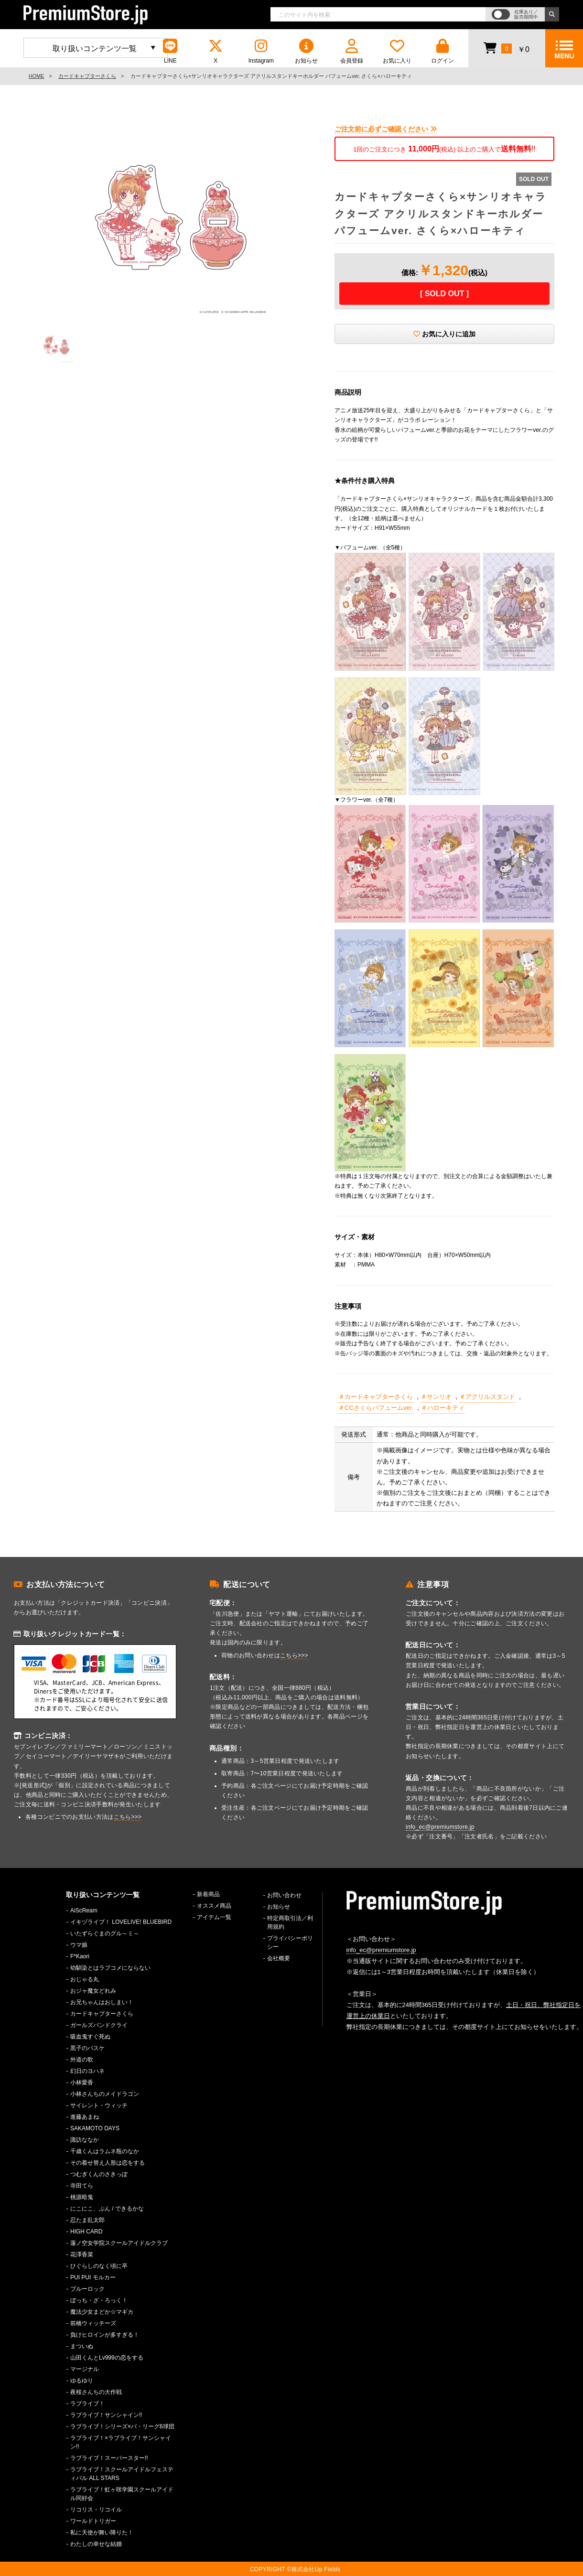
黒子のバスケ (87, 2048)
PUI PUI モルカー (93, 2277)
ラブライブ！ (87, 2403)
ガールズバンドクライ (99, 2025)
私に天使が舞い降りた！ (101, 2532)
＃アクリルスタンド (487, 1396)
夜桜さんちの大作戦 (96, 2392)
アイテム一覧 (214, 1917)
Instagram (261, 51)
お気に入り (397, 51)
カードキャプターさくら (87, 76)
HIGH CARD (86, 2231)
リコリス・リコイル (96, 2509)
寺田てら (81, 2185)
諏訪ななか (84, 2139)
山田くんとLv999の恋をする (106, 2357)
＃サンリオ (436, 1396)
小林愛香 (81, 2082)
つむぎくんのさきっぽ (99, 2174)
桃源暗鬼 (81, 2197)
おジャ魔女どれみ (93, 1990)
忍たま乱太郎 (87, 2220)
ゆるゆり (81, 2380)
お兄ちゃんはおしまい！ (101, 2002)
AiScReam (83, 1910)
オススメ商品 (214, 1905)
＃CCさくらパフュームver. (375, 1407)
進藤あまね (84, 2117)
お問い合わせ (284, 1895)
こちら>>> (128, 1817)
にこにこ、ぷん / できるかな (107, 2208)
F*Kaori (79, 1956)
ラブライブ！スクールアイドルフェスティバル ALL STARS (121, 2473)
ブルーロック (87, 2289)
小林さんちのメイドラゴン (104, 2094)
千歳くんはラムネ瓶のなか (104, 2151)
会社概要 (278, 1958)
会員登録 (351, 51)
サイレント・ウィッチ (99, 2105)
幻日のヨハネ (87, 2071)
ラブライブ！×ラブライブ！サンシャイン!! (120, 2442)
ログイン (442, 51)
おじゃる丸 (84, 1979)
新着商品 (208, 1894)
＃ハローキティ (442, 1407)
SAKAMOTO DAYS (94, 2128)
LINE (170, 51)
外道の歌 (81, 2059)
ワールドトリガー (93, 2521)
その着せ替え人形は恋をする (107, 2162)
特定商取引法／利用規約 (290, 1922)
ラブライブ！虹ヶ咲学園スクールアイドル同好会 (121, 2493)
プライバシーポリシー (290, 1942)
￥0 (506, 48)
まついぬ (81, 2346)
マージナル (84, 2369)
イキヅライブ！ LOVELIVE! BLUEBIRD (121, 1922)
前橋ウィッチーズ (93, 2323)
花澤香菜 (81, 2254)
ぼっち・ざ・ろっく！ (99, 2300)
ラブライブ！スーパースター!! (109, 2458)
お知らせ (306, 51)
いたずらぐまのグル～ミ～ (104, 1933)
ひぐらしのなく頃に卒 (99, 2266)
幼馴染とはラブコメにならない (110, 1967)
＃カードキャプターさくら (375, 1396)
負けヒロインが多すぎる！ (104, 2334)
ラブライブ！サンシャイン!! (106, 2415)
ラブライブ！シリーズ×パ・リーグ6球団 (122, 2426)
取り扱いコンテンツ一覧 (95, 48)
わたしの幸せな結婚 (96, 2544)
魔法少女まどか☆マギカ (101, 2311)
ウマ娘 (78, 1945)
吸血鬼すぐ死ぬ (90, 2036)
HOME (36, 76)
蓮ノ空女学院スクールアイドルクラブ (119, 2243)
